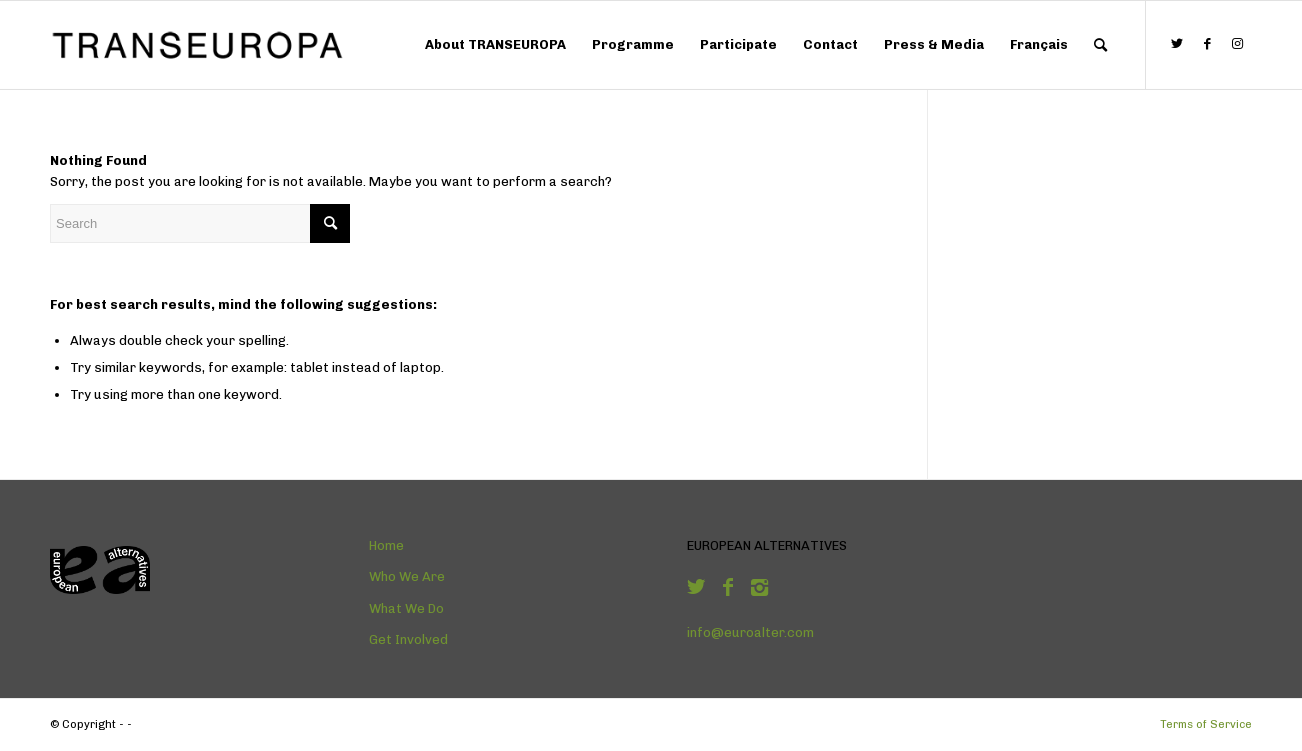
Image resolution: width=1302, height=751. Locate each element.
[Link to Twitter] (1177, 44)
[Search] (1100, 45)
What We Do (406, 608)
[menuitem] (495, 45)
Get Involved (408, 639)
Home (386, 545)
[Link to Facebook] (1207, 44)
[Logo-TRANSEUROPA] (200, 45)
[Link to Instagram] (1237, 44)
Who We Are (407, 576)
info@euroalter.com (750, 632)
